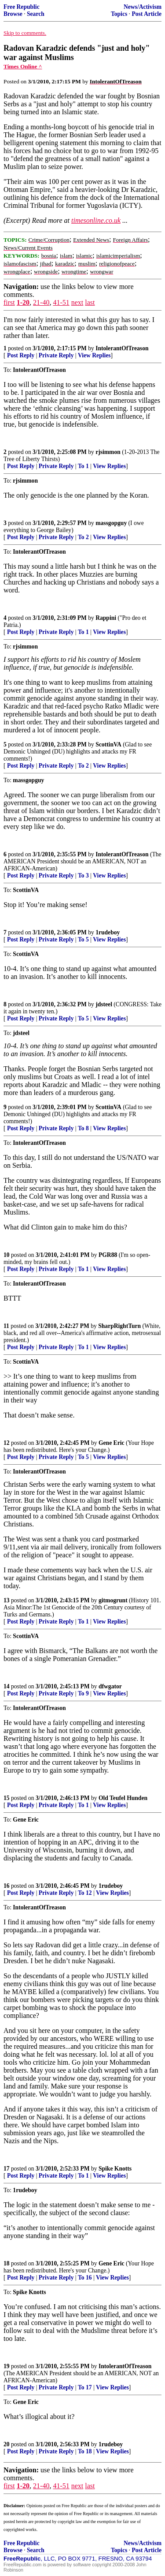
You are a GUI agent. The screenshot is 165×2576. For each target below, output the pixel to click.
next (77, 302)
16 (7, 1885)
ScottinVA (108, 744)
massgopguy (111, 523)
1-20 (23, 302)
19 (7, 2366)
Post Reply (20, 355)
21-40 (41, 302)
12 (7, 1443)
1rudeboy (107, 932)
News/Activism (142, 7)
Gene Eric (112, 1443)
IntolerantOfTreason (121, 348)
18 (7, 2263)
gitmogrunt (113, 1600)
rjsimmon (108, 452)
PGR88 (108, 1255)
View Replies (94, 355)
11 (6, 1326)
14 (7, 1686)
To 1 (83, 466)
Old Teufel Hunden (123, 1798)
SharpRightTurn (119, 1326)
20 (7, 2444)
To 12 (85, 1893)
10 (7, 1255)
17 (7, 2168)
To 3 (83, 875)
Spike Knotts (115, 2168)
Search (35, 14)
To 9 (83, 1693)
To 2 (83, 537)
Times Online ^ (23, 66)
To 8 (83, 1128)
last (90, 302)
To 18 (85, 2451)
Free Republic (22, 7)
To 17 (85, 2387)
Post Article (146, 14)
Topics (119, 14)
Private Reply (56, 355)
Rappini (105, 618)
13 (7, 1600)
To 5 (83, 939)
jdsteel (103, 1004)
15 (7, 1798)
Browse (13, 14)
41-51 (61, 302)
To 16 (85, 2277)
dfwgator (110, 1686)
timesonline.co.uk (96, 220)
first (9, 302)
